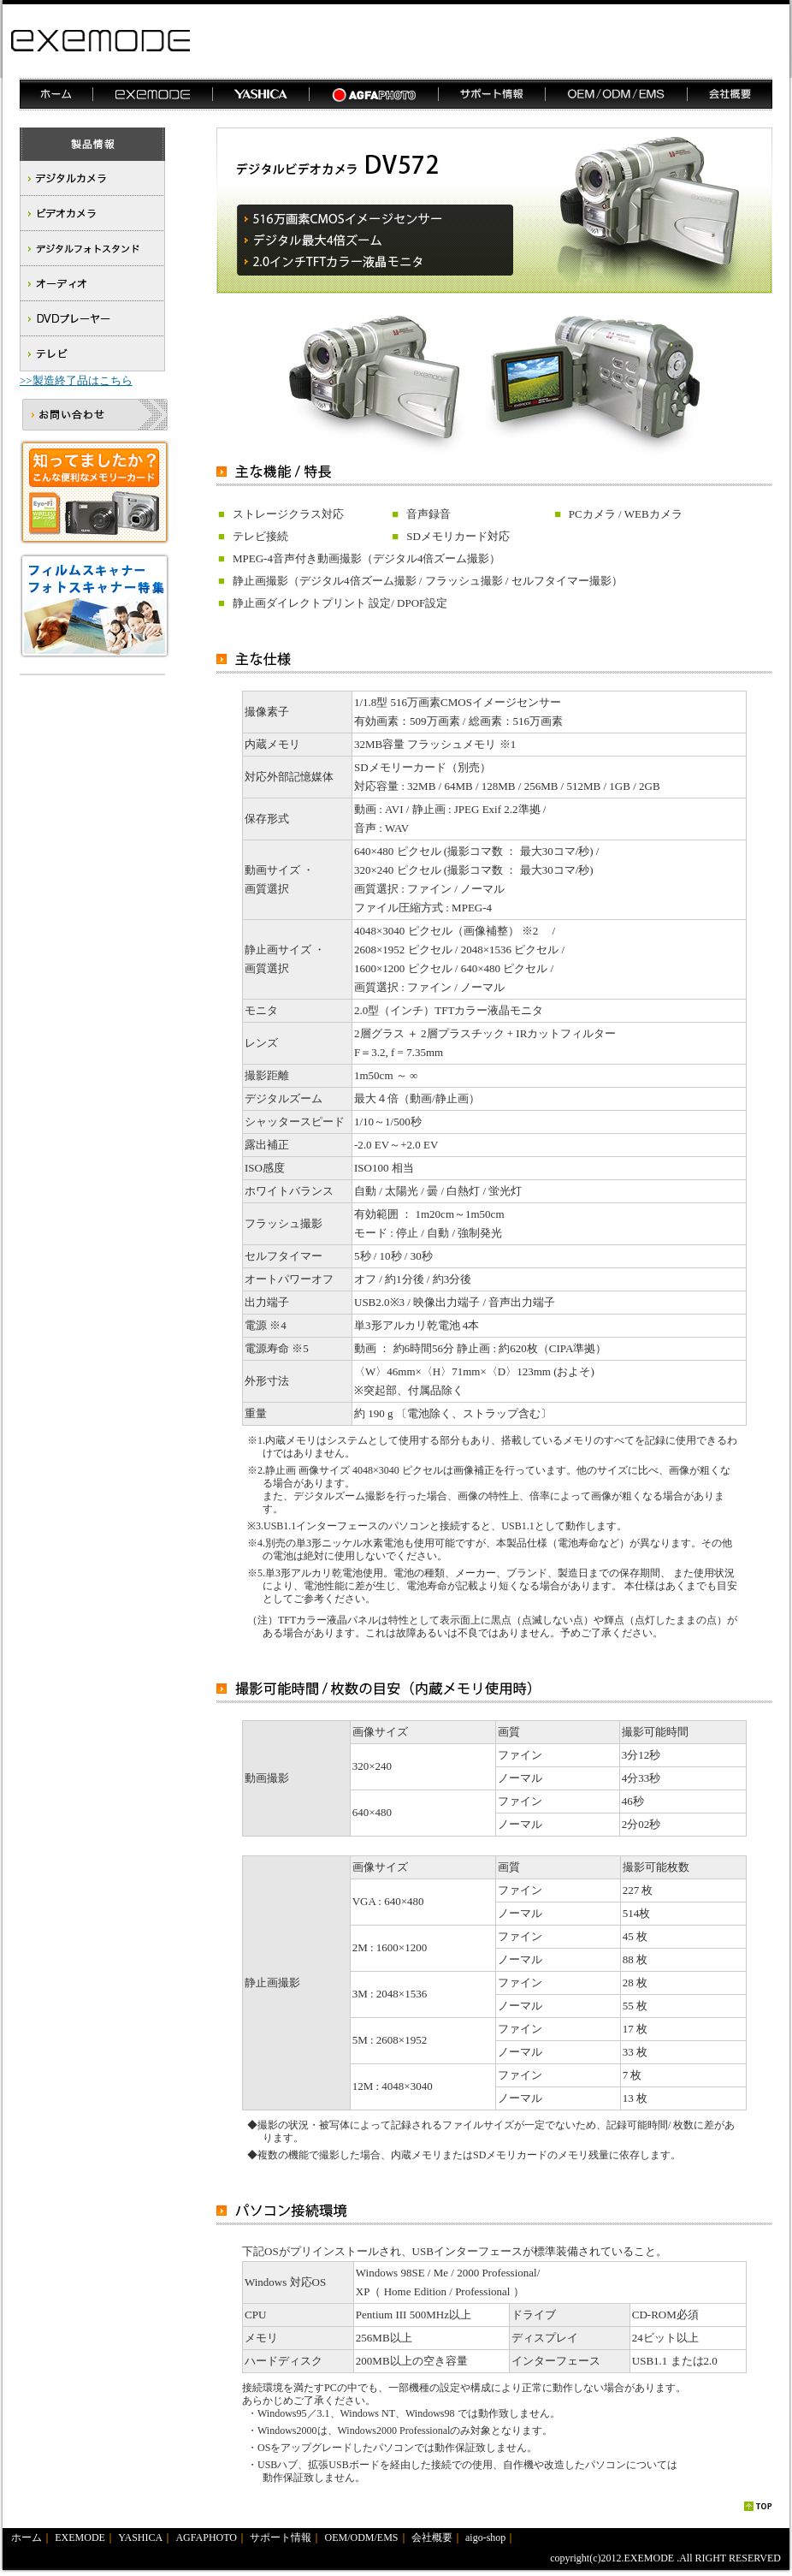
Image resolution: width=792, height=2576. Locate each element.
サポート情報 (280, 2537)
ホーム (26, 2537)
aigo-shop (485, 2537)
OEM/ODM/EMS (362, 2537)
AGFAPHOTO (206, 2537)
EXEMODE (80, 2537)
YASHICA (140, 2537)
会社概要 (431, 2537)
